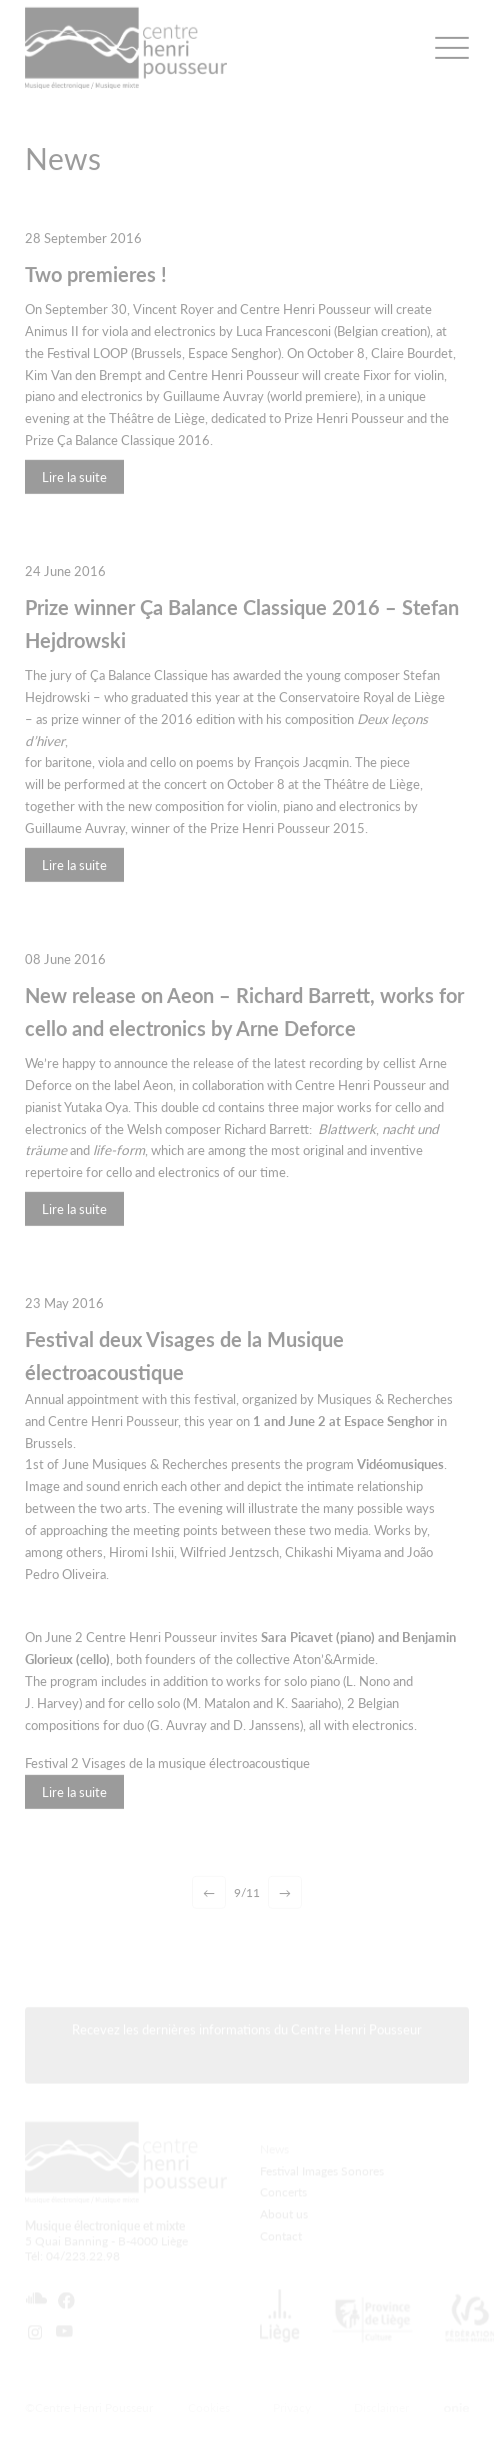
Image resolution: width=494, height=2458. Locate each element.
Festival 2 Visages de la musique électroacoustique (167, 1758)
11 (253, 1886)
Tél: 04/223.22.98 (72, 2250)
